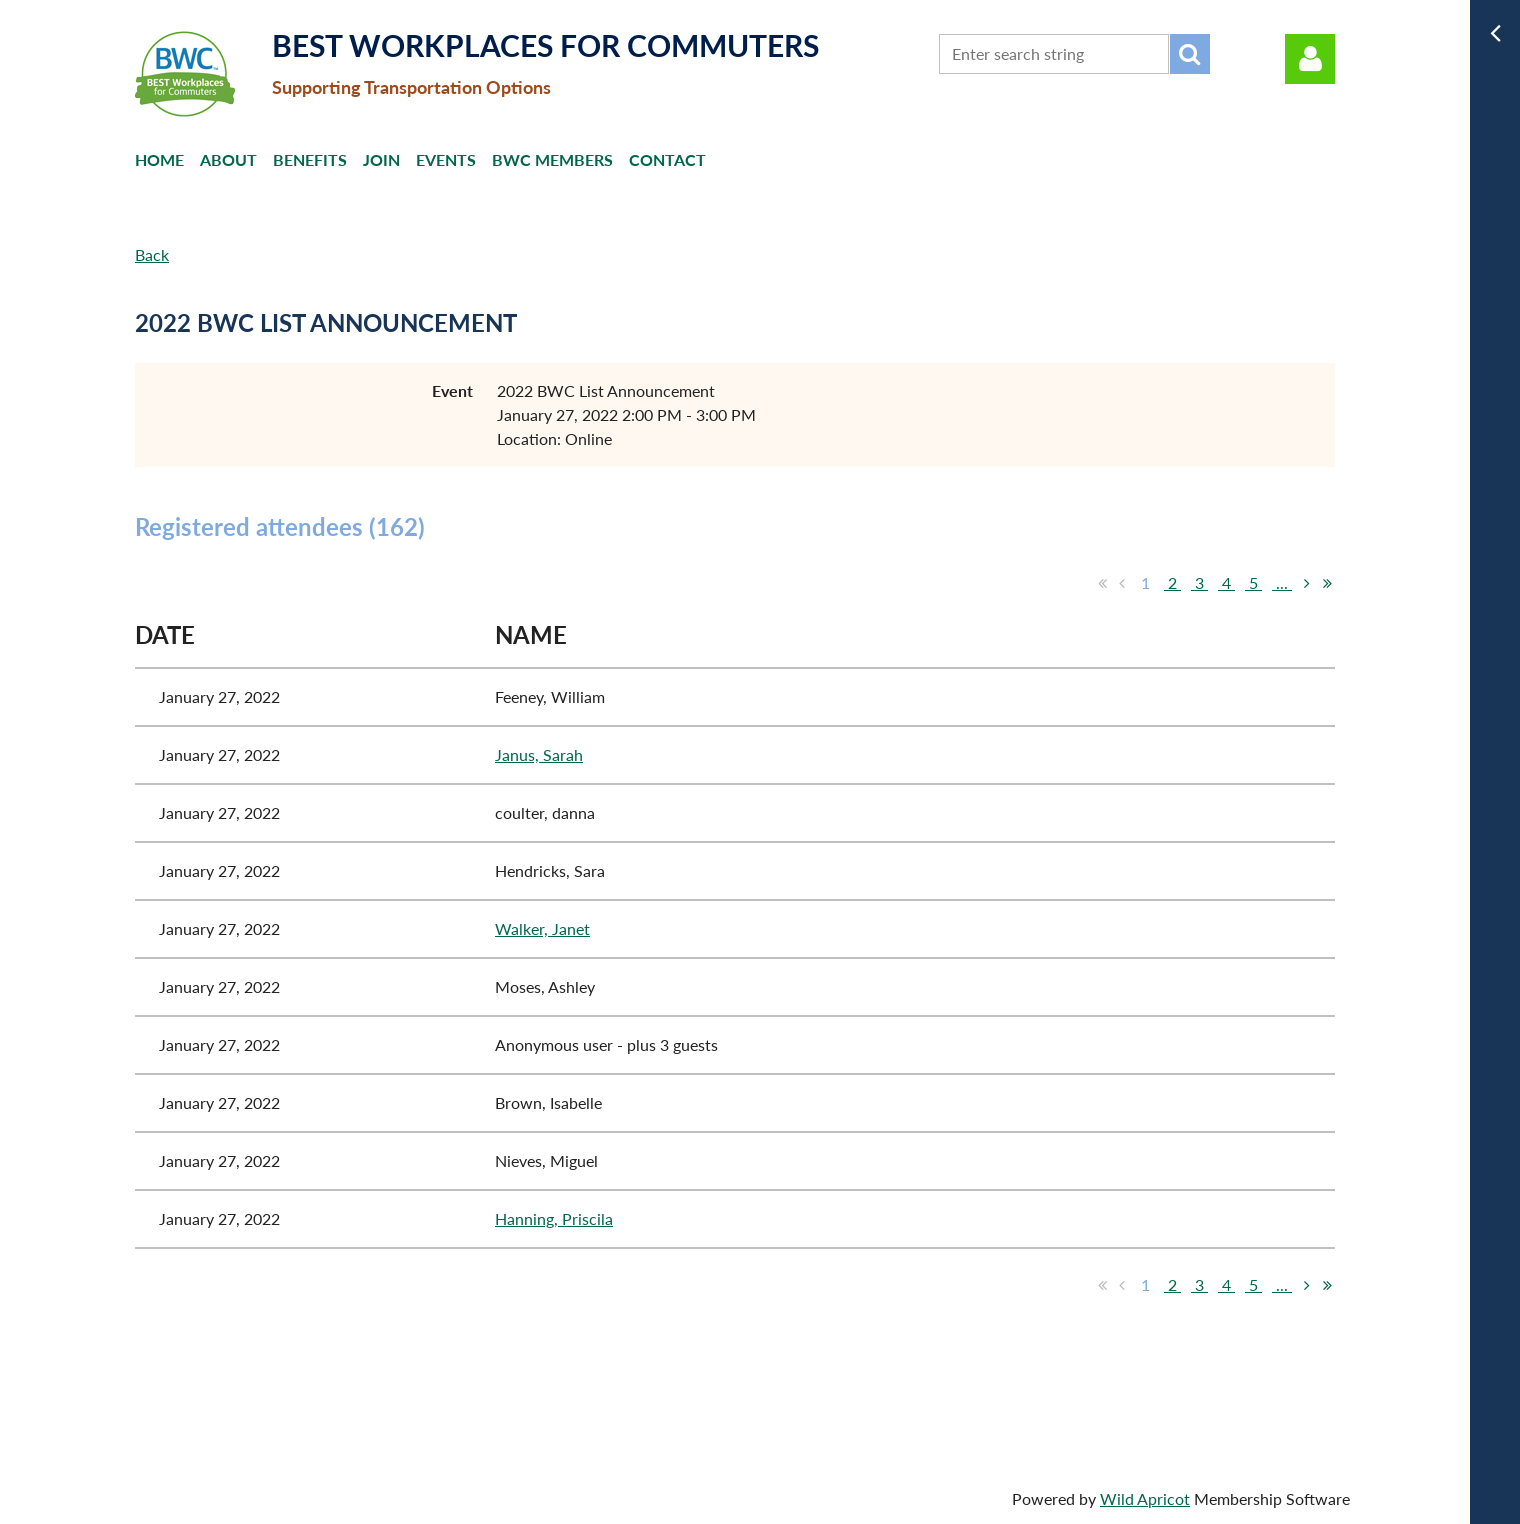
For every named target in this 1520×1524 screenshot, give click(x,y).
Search (1190, 54)
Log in (1310, 59)
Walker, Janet (542, 928)
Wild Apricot (1145, 1498)
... (1282, 582)
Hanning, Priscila (554, 1218)
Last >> (1327, 583)
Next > (1307, 583)
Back (152, 254)
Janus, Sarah (539, 754)
